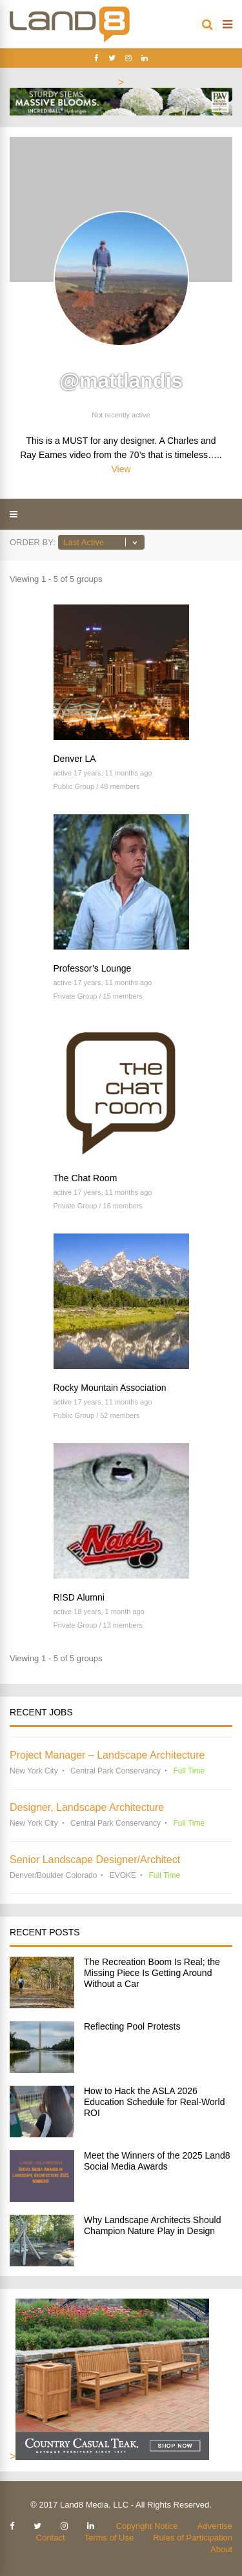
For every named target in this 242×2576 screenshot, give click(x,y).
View (120, 469)
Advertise (214, 2526)
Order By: (32, 542)
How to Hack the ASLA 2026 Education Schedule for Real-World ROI (154, 2102)
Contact (50, 2537)
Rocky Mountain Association (110, 1388)
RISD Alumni (79, 1597)
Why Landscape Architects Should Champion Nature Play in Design (152, 2225)
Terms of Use (109, 2537)
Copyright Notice (147, 2526)
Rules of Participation (192, 2537)
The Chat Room (85, 1178)
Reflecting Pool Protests (132, 2026)
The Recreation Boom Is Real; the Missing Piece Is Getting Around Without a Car (152, 1973)
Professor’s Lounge (93, 968)
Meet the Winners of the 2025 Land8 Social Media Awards (157, 2161)
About (221, 2549)
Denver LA (75, 759)
